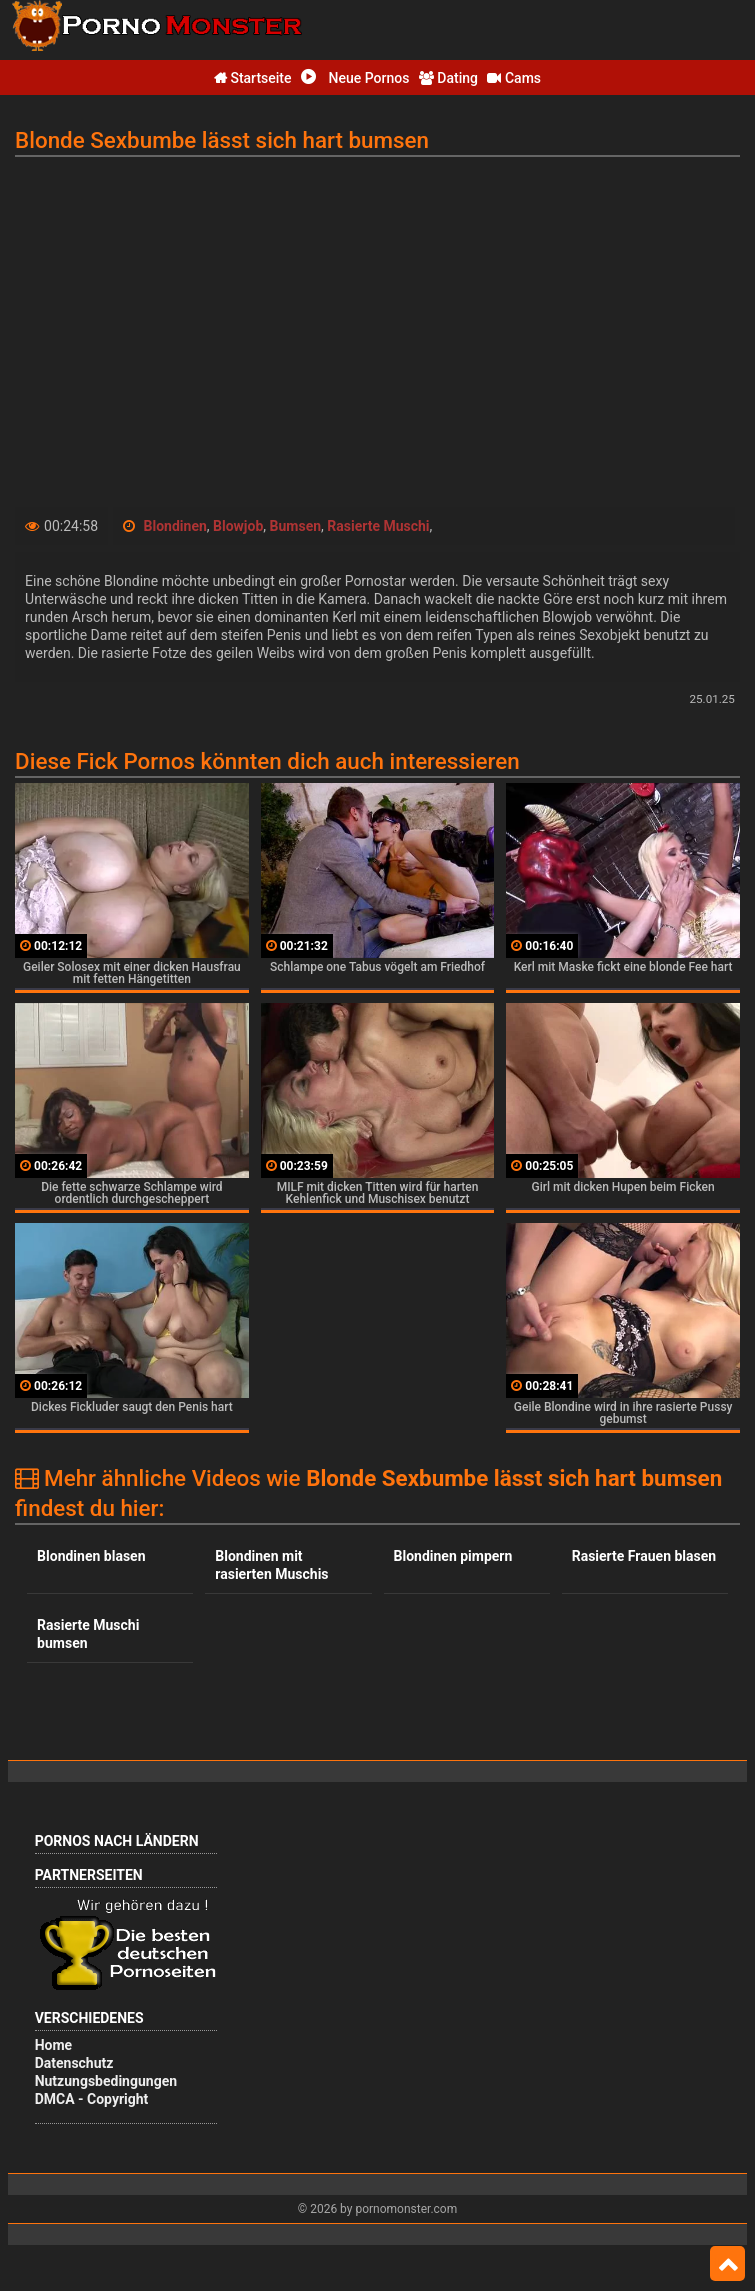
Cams (514, 78)
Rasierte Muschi (378, 526)
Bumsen (296, 526)
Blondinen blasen (91, 1556)
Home (53, 2045)
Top (727, 2264)
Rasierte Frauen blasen (644, 1556)
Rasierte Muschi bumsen (88, 1634)
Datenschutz (74, 2063)
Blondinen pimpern (453, 1556)
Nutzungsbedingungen (106, 2081)
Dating (448, 78)
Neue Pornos (355, 78)
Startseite (253, 78)
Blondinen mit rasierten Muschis (271, 1565)
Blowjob (238, 526)
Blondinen (175, 526)
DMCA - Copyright (92, 2099)
